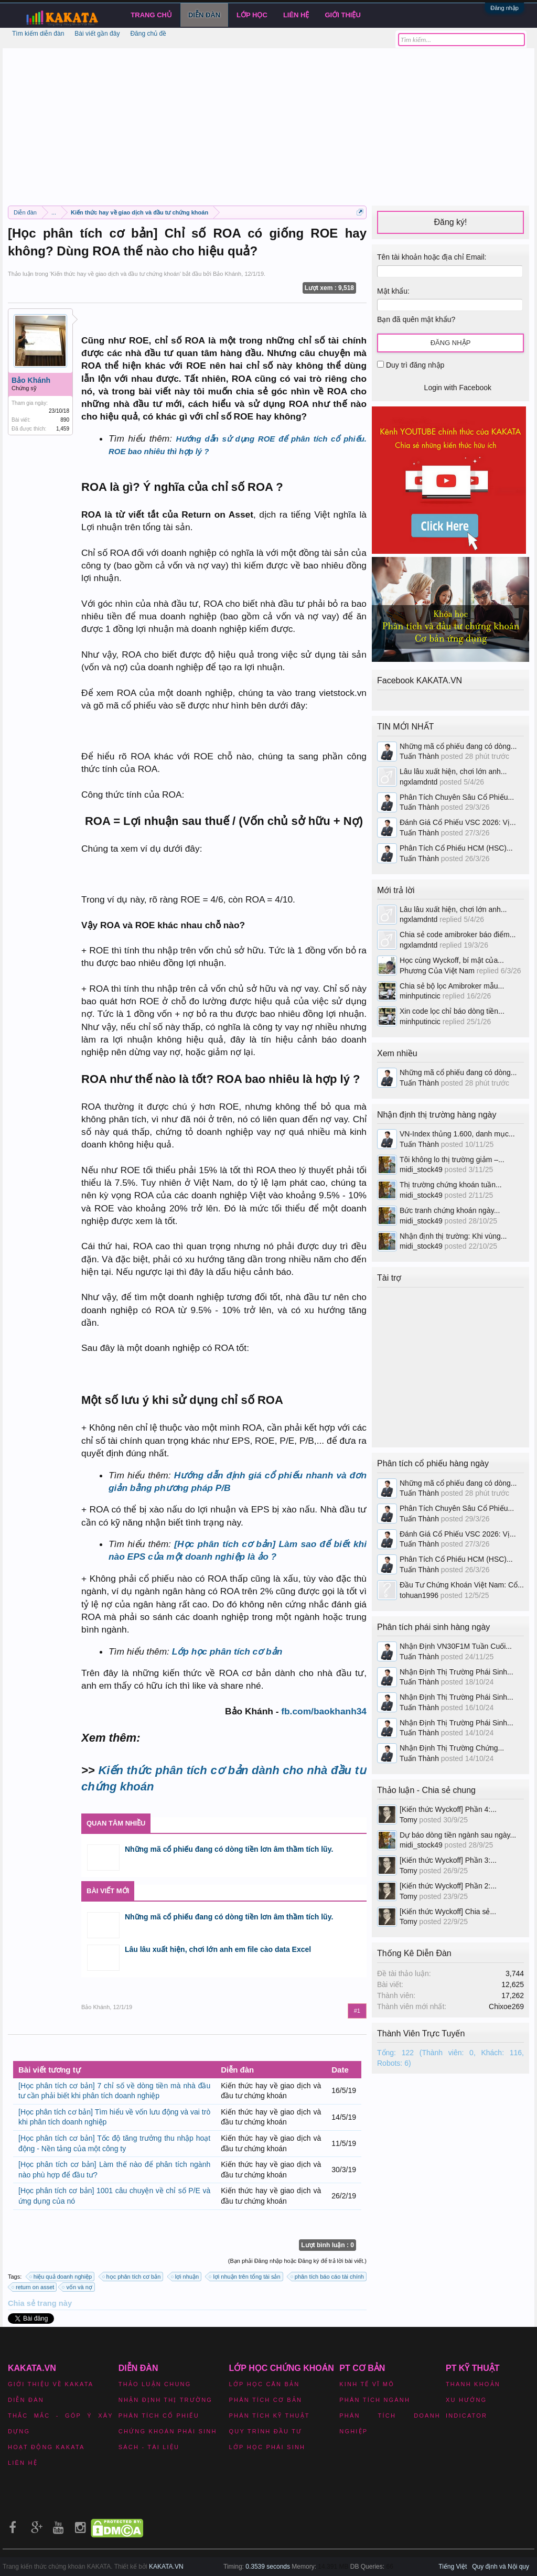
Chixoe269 (506, 2006)
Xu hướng (466, 2400)
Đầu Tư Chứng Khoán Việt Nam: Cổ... (462, 1585)
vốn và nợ (77, 2287)
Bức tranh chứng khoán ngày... (450, 1210)
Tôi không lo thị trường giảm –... (452, 1159)
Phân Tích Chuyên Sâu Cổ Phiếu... (457, 797)
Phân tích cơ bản (266, 2400)
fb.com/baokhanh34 (324, 1711)
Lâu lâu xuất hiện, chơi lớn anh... (453, 771)
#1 (357, 2011)
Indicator (466, 2415)
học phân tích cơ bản (132, 2276)
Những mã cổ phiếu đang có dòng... (458, 746)
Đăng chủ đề (148, 33)
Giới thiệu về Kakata (50, 2384)
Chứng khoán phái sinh (168, 2431)
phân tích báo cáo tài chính (328, 2276)
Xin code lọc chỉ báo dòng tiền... (452, 1011)
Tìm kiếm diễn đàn (38, 33)
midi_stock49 (421, 1169)
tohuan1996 (419, 1595)
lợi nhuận (185, 2276)
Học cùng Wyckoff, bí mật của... (452, 960)
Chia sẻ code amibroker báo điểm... (457, 934)
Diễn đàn (204, 15)
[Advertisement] (268, 121)
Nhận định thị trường (165, 2400)
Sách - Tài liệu (149, 2447)
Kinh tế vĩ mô (366, 2384)
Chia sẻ (22, 2303)
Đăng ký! (450, 222)
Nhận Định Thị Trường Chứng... (452, 1748)
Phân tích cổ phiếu (159, 2415)
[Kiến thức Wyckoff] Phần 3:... (448, 1860)
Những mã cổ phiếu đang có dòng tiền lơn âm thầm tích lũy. (229, 1849)
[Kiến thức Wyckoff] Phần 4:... (448, 1809)
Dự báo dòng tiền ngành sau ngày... (458, 1835)
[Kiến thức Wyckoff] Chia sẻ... (448, 1911)
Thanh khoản (473, 2384)
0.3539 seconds (267, 2566)
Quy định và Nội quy (500, 2566)
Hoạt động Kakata (46, 2447)
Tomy (408, 1820)
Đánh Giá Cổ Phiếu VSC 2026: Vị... (458, 822)
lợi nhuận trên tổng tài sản (245, 2276)
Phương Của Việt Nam (437, 971)
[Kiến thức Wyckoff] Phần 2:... (448, 1886)
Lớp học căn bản (264, 2384)
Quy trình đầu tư (266, 2431)
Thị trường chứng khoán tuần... (451, 1184)
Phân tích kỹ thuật (269, 2415)
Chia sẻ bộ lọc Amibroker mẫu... (452, 986)
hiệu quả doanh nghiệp (61, 2276)
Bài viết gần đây (97, 33)
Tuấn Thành (419, 756)
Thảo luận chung (155, 2384)
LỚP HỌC (252, 15)
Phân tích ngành (374, 2400)
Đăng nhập (504, 8)
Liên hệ (296, 15)
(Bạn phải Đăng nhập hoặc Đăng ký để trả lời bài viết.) (297, 2261)
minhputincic (420, 996)
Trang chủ (151, 15)
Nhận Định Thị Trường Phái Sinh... (456, 1672)
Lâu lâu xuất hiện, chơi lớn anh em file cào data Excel (218, 1949)
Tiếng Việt (452, 2566)
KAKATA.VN (166, 2566)
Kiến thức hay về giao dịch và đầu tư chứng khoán (115, 274)
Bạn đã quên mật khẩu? (416, 319)
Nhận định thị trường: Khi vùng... (453, 1236)
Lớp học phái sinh (267, 2447)
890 (64, 420)
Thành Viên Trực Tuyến (421, 2033)
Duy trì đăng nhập (410, 365)
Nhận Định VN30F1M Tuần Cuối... (456, 1646)
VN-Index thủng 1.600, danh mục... (457, 1134)
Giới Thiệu (343, 15)
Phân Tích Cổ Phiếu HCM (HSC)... (456, 848)
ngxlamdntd (418, 782)
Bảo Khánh (227, 274)
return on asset (33, 2287)
